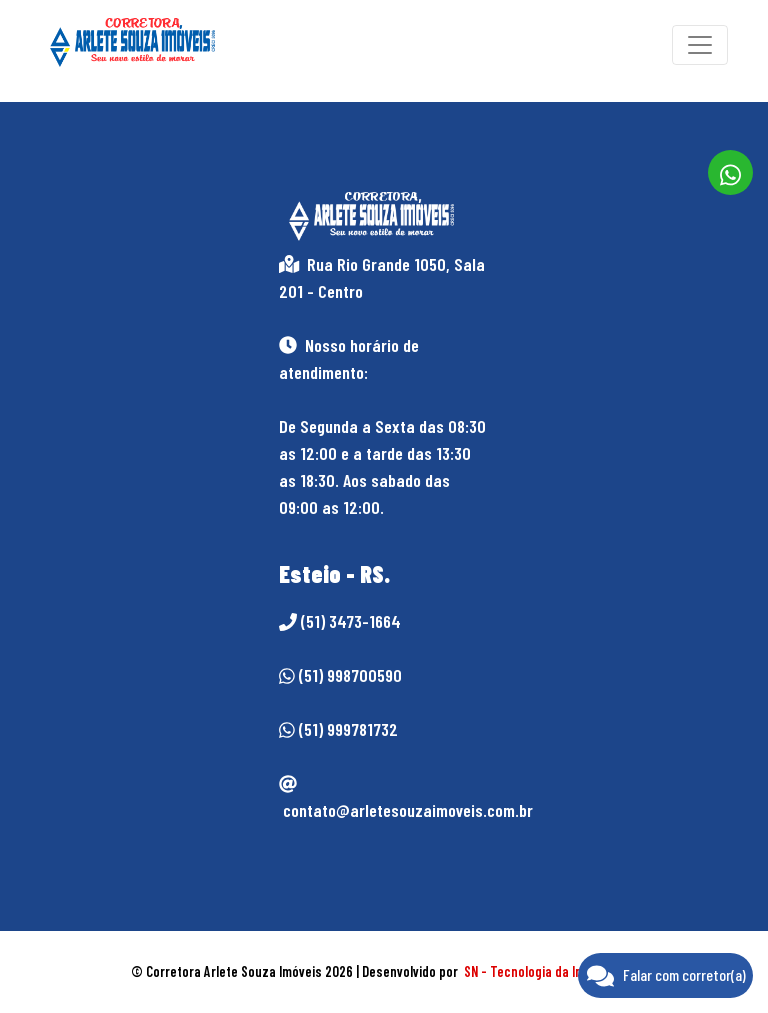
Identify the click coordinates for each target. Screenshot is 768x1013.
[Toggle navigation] (700, 45)
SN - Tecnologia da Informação (551, 971)
